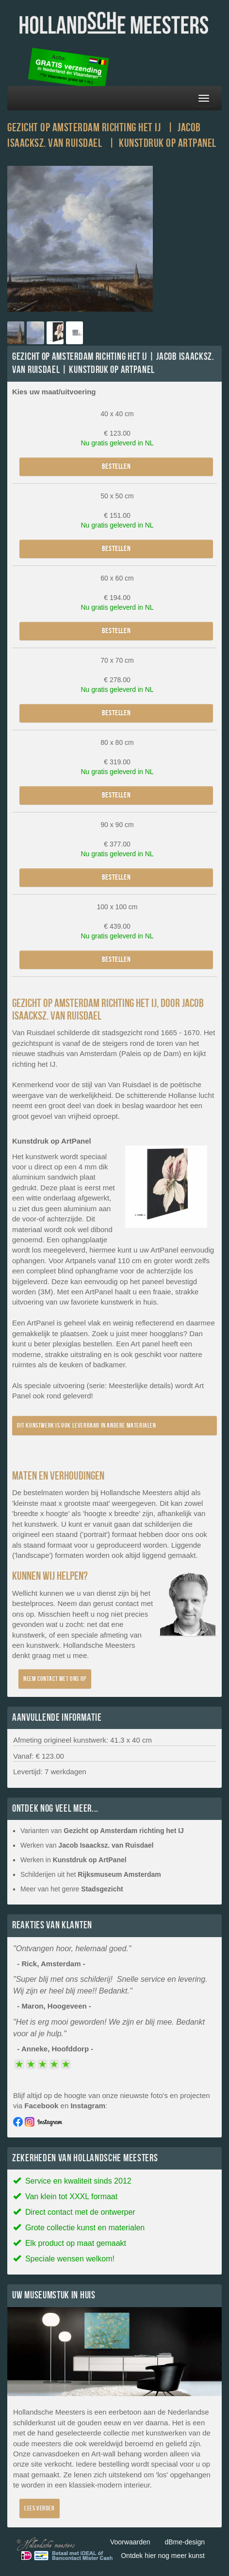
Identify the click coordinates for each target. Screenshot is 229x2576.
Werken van (86, 1845)
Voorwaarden (130, 2542)
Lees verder (39, 2508)
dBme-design (185, 2542)
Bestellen (116, 466)
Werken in (73, 1860)
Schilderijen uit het (90, 1874)
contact (127, 1603)
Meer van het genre (71, 1889)
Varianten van (102, 1831)
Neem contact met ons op (54, 1679)
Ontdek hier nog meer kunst (163, 2555)
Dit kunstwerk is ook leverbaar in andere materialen (86, 1425)
